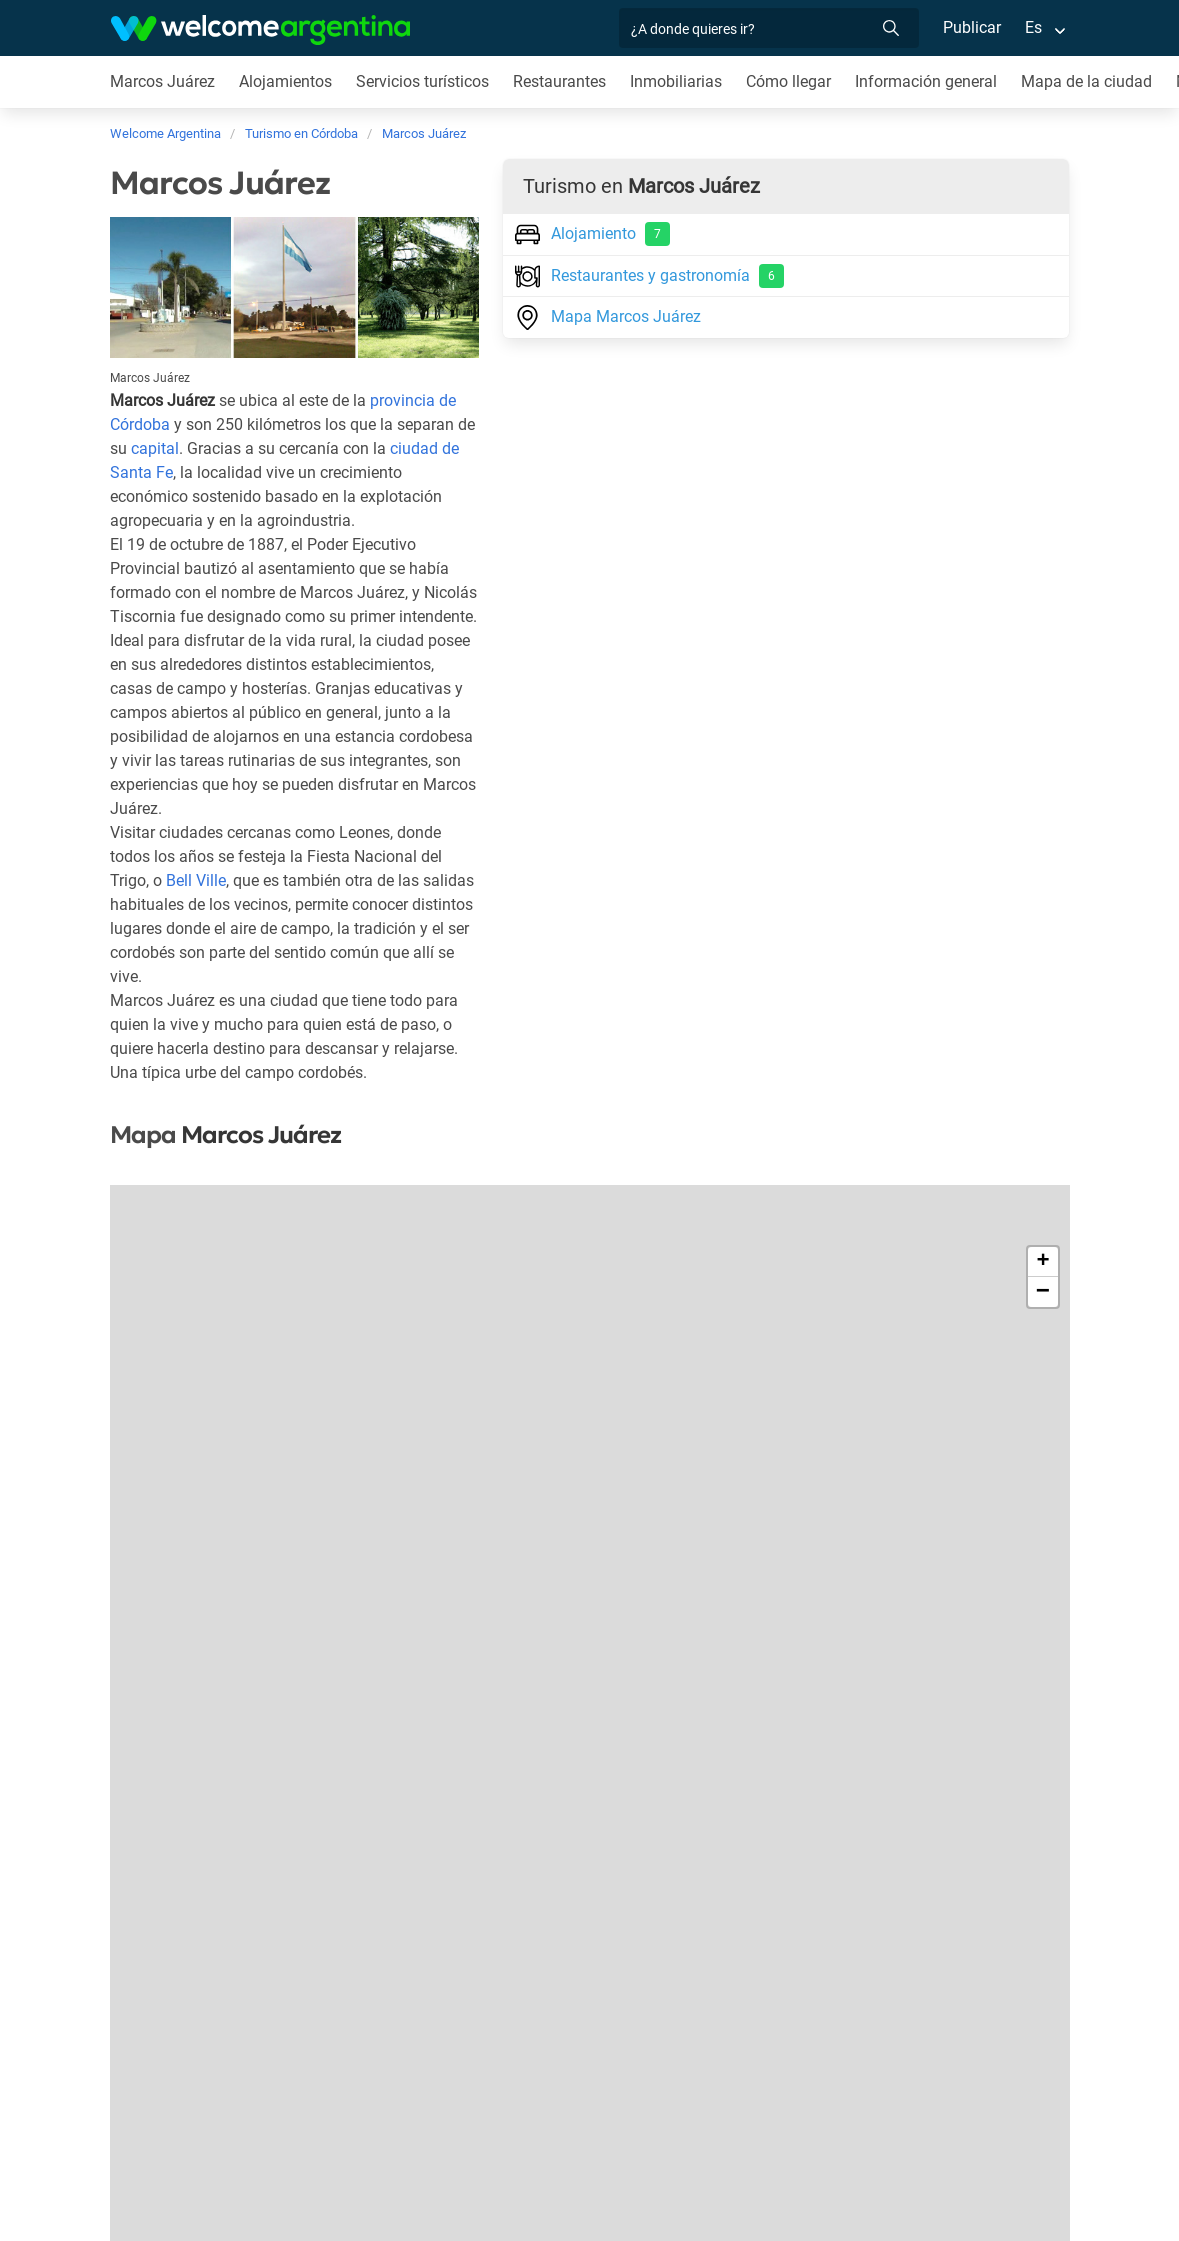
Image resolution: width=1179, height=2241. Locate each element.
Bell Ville (196, 904)
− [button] (1043, 1316)
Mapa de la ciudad (1092, 81)
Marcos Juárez (163, 81)
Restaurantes (563, 81)
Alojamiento (592, 234)
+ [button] (1042, 1286)
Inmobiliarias (680, 81)
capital (155, 448)
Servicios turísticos (424, 81)
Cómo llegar (793, 81)
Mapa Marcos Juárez (608, 315)
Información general (931, 81)
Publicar (971, 27)
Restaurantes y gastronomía (649, 276)
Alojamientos (286, 81)
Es (1032, 27)
